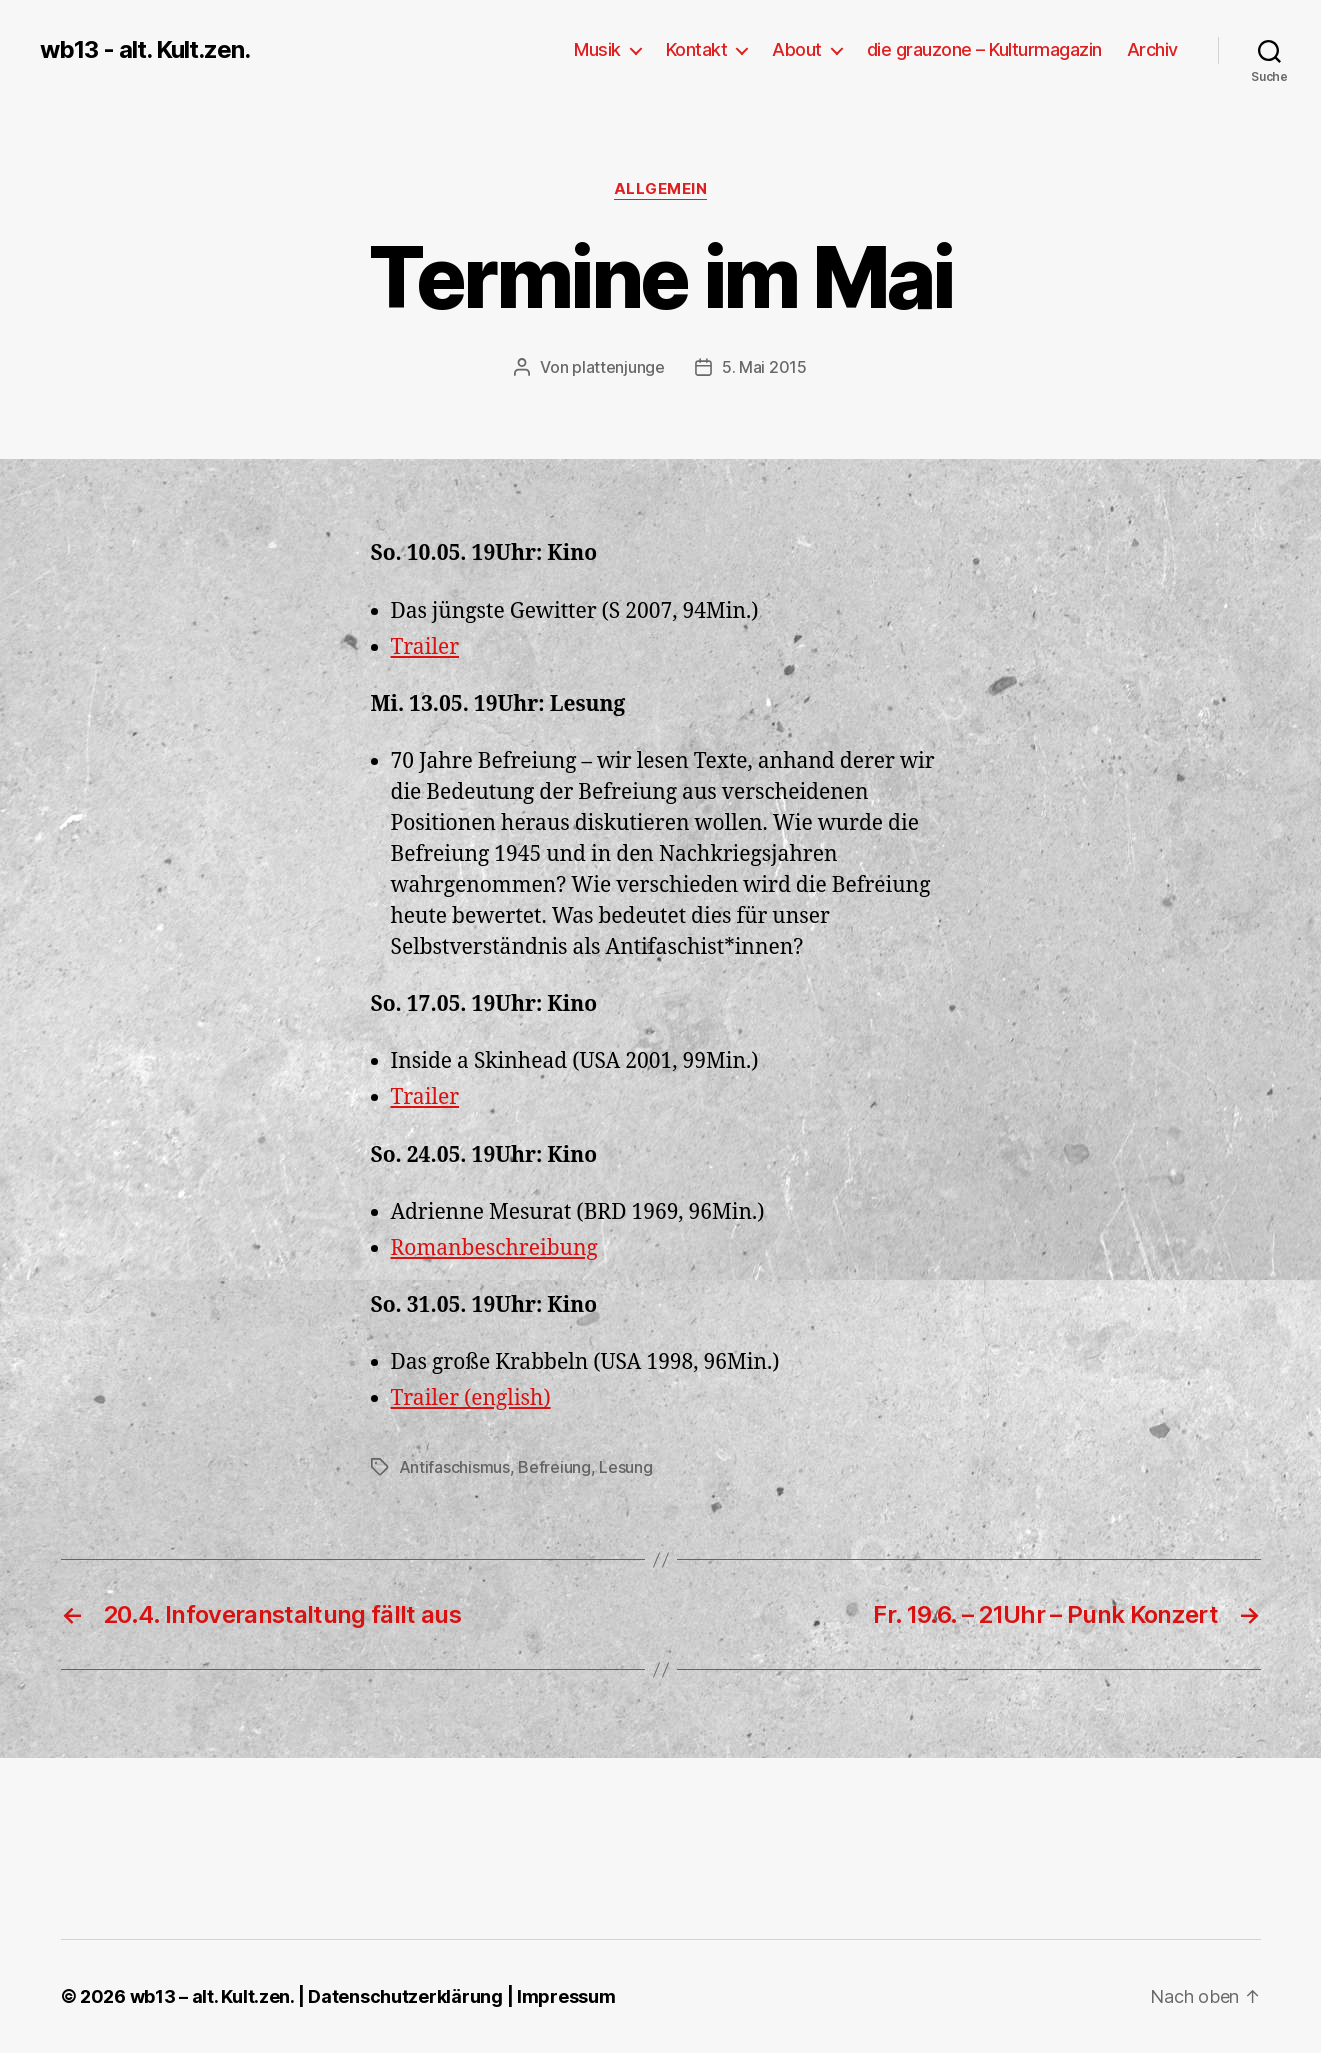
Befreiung (554, 1467)
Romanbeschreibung (494, 1248)
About (797, 49)
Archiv (1152, 49)
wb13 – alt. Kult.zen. (212, 1996)
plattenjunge (618, 367)
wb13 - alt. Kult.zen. (145, 50)
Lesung (625, 1467)
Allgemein (661, 189)
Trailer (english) (471, 1398)
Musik (597, 49)
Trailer (425, 647)
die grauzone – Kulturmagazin (984, 49)
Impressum (566, 1996)
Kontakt (697, 49)
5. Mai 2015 (764, 367)
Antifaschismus (454, 1467)
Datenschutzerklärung (405, 1996)
